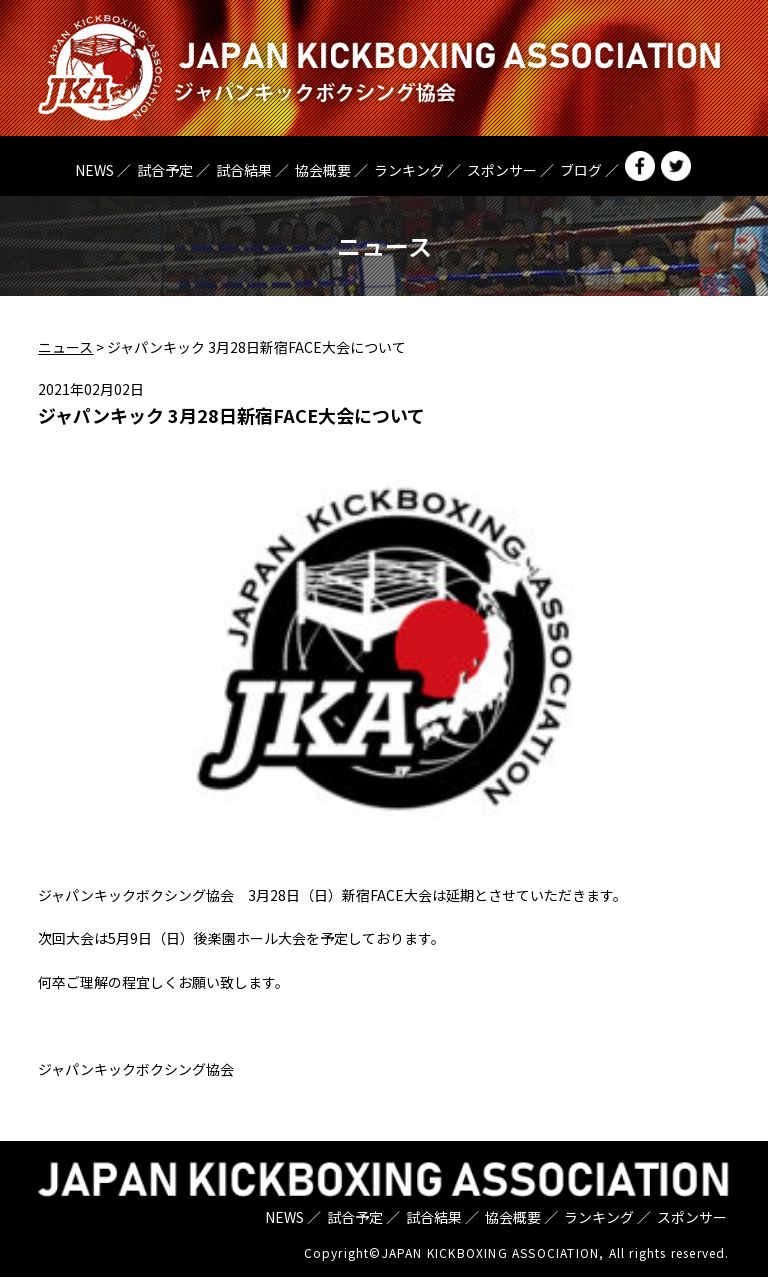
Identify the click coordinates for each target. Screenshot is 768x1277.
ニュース (65, 347)
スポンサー (502, 170)
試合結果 (244, 170)
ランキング (409, 170)
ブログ (581, 170)
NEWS (94, 170)
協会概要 (323, 170)
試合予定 (165, 170)
